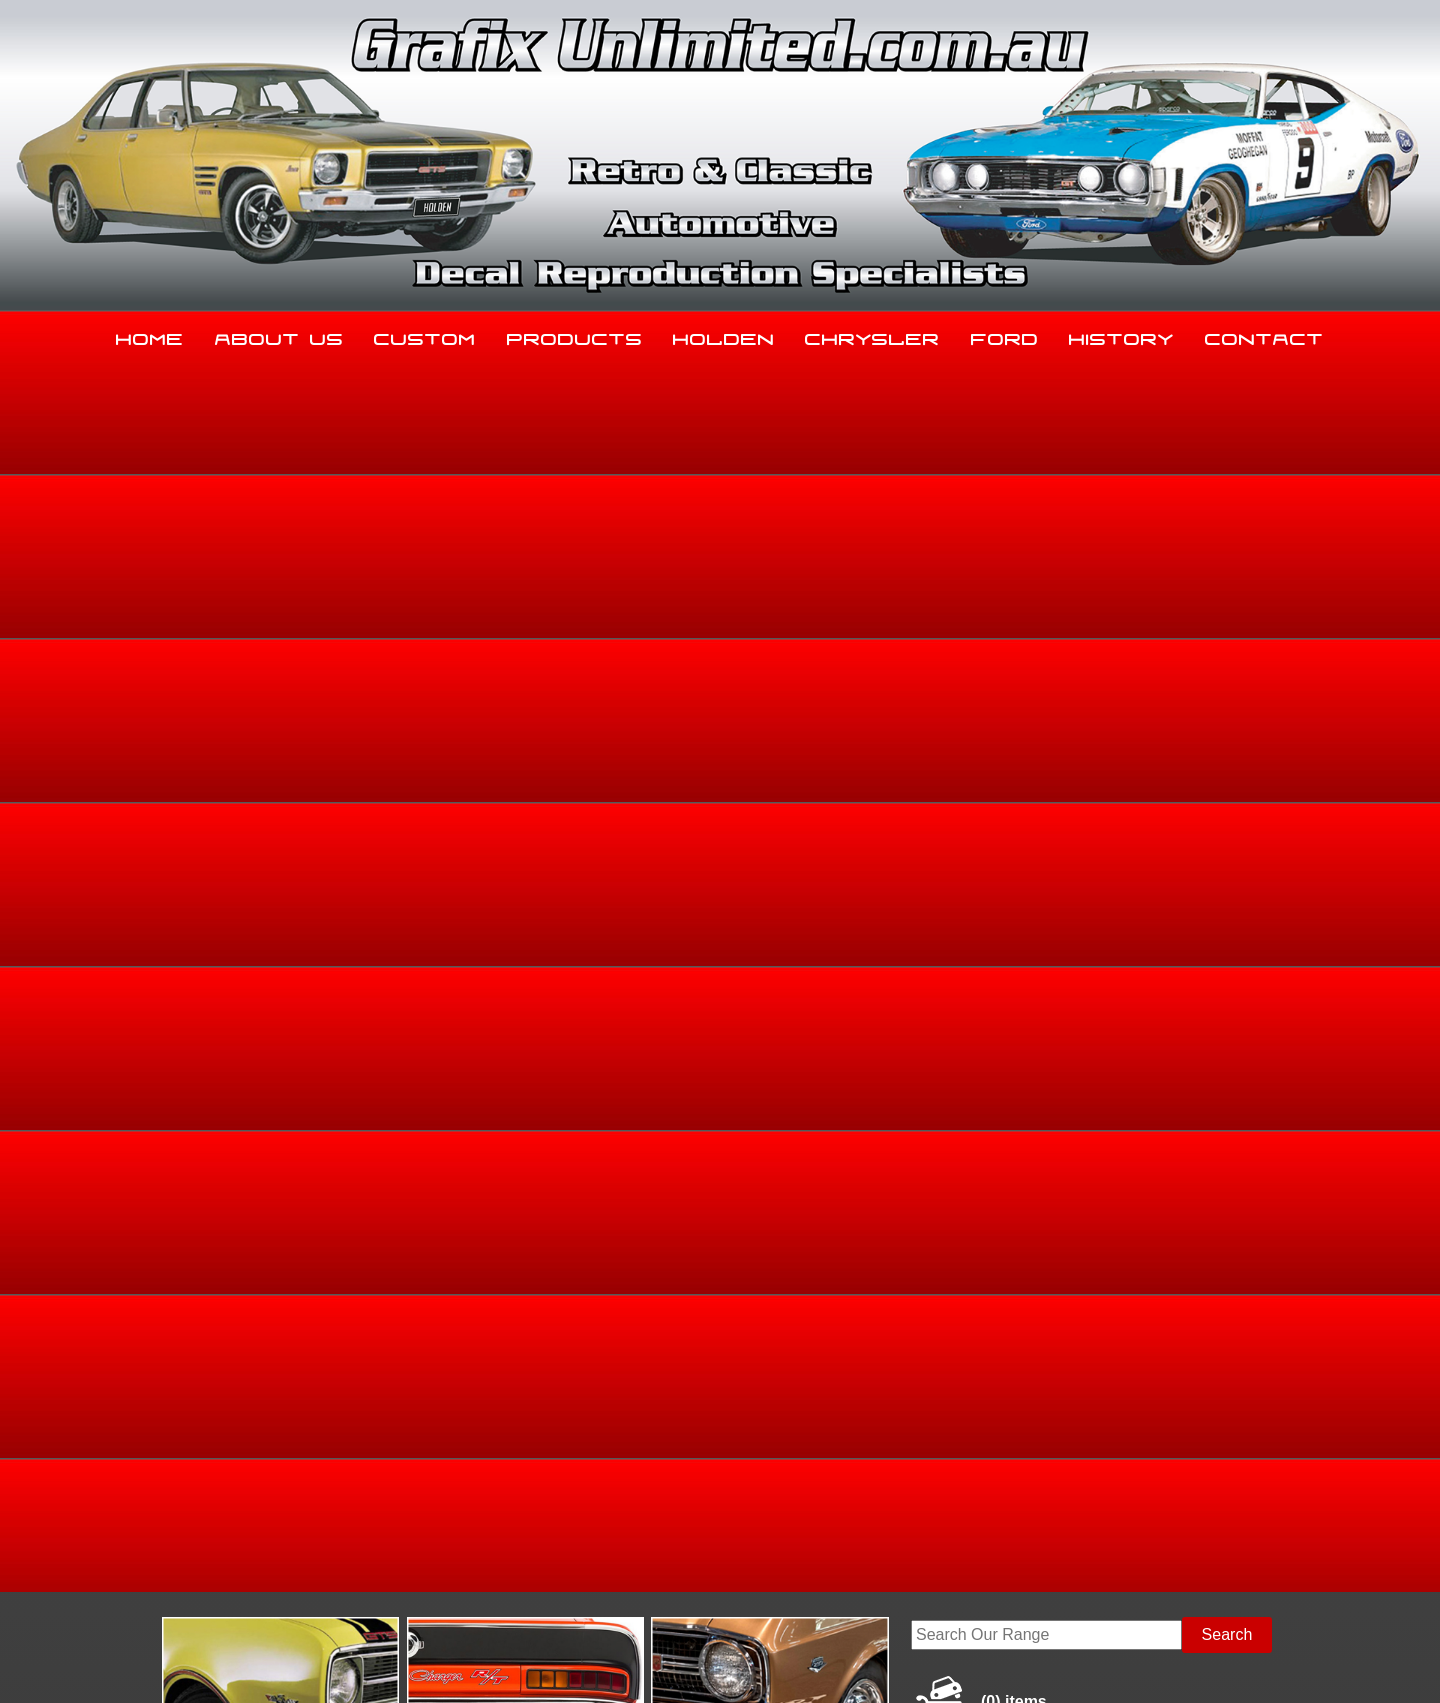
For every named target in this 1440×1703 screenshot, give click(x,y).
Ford (1005, 335)
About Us (279, 335)
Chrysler (872, 335)
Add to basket (877, 920)
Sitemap (195, 1664)
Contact (1264, 335)
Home (150, 335)
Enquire (877, 965)
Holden (724, 335)
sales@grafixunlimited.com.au (277, 1550)
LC (1273, 686)
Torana (1143, 686)
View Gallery (792, 537)
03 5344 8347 (219, 1500)
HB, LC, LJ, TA (1214, 686)
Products (575, 335)
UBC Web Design (731, 1664)
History (1121, 335)
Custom (425, 335)
